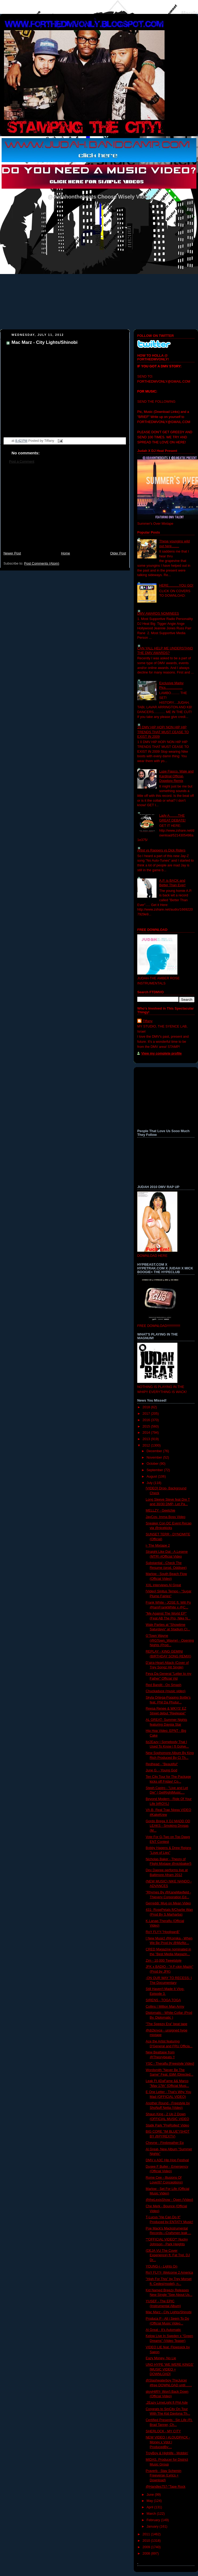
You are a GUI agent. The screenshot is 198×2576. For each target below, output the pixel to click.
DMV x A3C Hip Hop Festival (167, 2160)
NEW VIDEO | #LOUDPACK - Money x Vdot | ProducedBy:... (168, 2442)
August (152, 1476)
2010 (147, 2541)
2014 (147, 1433)
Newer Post (12, 553)
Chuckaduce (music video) (166, 1691)
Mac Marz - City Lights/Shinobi (45, 342)
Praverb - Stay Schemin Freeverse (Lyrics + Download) (163, 2475)
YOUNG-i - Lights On (161, 2266)
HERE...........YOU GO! (176, 585)
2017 (147, 1414)
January (153, 2526)
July (150, 1483)
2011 (147, 2534)
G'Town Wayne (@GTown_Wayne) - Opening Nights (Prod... (170, 1640)
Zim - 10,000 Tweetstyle (164, 1960)
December (155, 1451)
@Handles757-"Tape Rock (165, 2487)
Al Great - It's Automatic (163, 2330)
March (152, 2514)
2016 (147, 1420)
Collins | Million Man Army (165, 2006)
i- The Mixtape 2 (158, 1545)
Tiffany (148, 1021)
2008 (147, 2553)
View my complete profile (161, 1053)
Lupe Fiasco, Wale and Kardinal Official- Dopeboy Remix (176, 776)
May (150, 2501)
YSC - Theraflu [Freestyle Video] (170, 2063)
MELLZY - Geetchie (161, 1510)
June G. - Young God (161, 1770)
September (155, 1470)
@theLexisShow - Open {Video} (169, 2200)
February (154, 2520)
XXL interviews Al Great (163, 1585)
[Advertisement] (65, 510)
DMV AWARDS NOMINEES (158, 613)
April (150, 2507)
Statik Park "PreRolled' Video (167, 2125)
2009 (147, 2547)
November (155, 1457)
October (153, 1464)
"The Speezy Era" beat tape (166, 2024)
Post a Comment (21, 461)
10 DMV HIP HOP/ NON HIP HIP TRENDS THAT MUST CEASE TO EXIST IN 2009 (163, 732)
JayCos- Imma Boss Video (165, 1517)
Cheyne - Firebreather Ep (165, 2143)
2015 (147, 1426)
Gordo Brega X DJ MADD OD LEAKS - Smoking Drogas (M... (168, 1825)
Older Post (118, 553)
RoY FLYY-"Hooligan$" (163, 1932)
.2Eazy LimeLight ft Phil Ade (167, 2402)
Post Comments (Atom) (41, 563)
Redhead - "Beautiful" (162, 1764)
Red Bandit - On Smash (163, 1685)
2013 (147, 1439)
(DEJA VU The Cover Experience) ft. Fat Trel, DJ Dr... (168, 2255)
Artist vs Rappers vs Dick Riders (161, 850)
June (151, 2495)
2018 (147, 1407)
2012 (147, 1445)
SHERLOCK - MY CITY (163, 2431)
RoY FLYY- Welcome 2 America (169, 2272)
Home (65, 553)
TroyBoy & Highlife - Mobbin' (167, 2453)
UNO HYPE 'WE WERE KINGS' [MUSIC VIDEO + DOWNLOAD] (170, 2369)
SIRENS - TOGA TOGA (163, 2000)
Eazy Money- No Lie (161, 2358)
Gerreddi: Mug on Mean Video (168, 1903)
